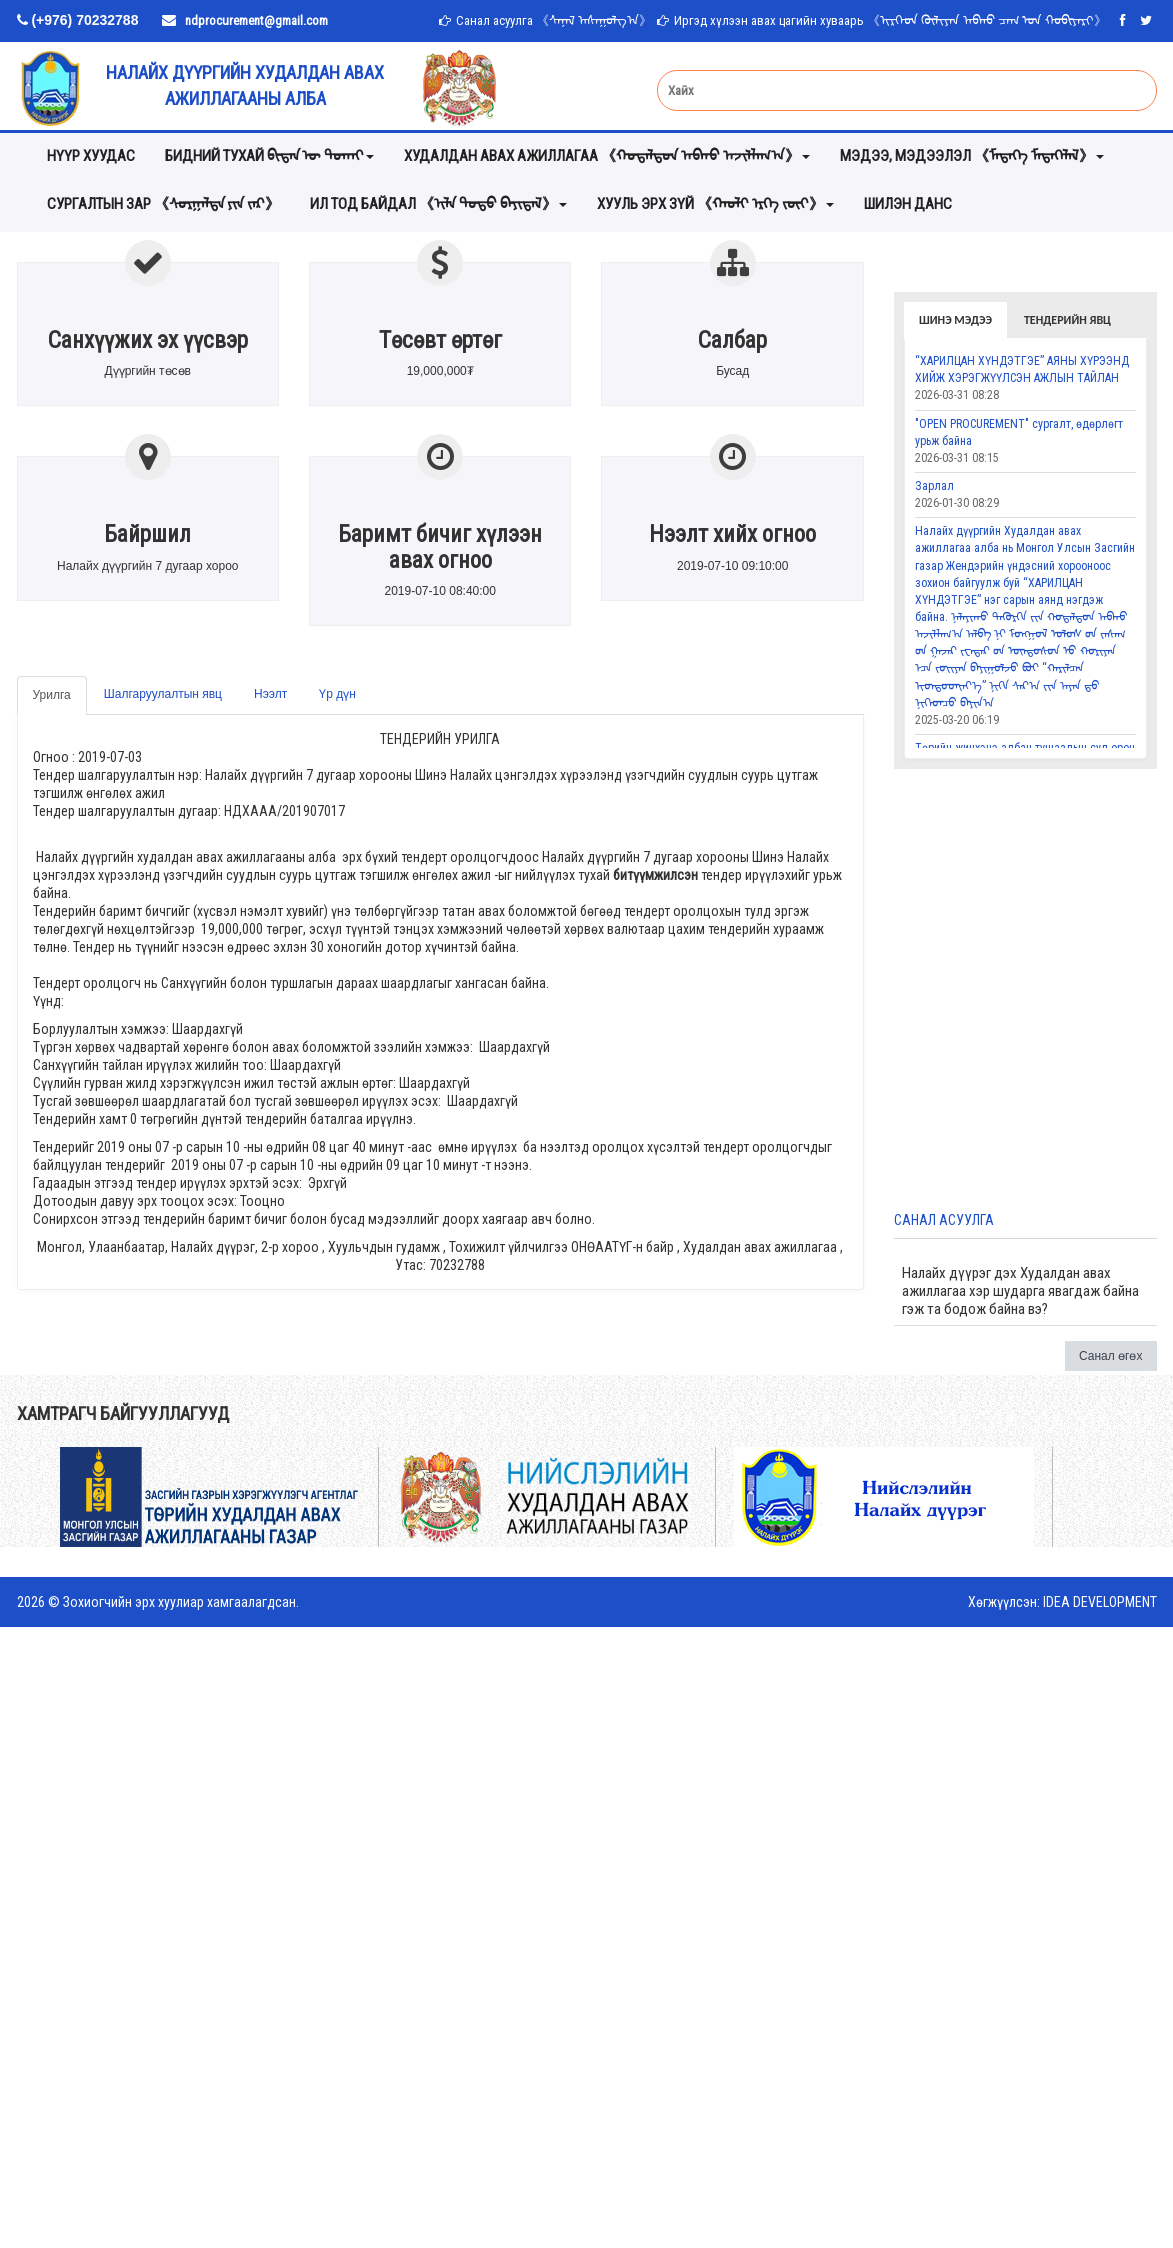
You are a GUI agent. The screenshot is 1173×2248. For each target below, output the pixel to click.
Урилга (52, 695)
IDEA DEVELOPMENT (1100, 1602)
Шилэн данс (908, 204)
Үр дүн (337, 694)
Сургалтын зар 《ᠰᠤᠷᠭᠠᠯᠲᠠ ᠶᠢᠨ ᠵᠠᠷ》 (163, 204)
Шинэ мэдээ (955, 320)
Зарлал (934, 486)
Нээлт (270, 694)
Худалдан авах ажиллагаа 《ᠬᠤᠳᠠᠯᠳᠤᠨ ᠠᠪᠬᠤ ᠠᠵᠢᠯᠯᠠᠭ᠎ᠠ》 (607, 156)
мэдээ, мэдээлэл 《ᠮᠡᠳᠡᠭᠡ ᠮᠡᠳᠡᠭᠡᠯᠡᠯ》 (972, 156)
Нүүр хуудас (91, 156)
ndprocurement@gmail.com (256, 20)
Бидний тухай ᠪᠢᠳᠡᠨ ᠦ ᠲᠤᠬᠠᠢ (269, 156)
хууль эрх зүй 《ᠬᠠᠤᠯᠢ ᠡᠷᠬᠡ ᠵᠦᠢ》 (715, 204)
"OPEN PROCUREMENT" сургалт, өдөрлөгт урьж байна (1019, 432)
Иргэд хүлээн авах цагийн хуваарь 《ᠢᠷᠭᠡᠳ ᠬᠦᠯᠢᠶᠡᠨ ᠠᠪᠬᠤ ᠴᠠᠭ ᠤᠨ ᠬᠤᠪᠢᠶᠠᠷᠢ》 (890, 20)
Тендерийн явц (1067, 320)
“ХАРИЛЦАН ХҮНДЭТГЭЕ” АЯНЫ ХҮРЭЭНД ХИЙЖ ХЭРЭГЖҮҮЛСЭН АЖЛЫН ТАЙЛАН (1022, 369)
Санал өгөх (1111, 1356)
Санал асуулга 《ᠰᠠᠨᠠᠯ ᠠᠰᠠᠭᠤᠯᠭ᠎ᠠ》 (554, 20)
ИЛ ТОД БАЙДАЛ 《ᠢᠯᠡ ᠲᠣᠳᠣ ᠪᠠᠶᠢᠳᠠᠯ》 (438, 204)
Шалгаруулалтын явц (163, 694)
